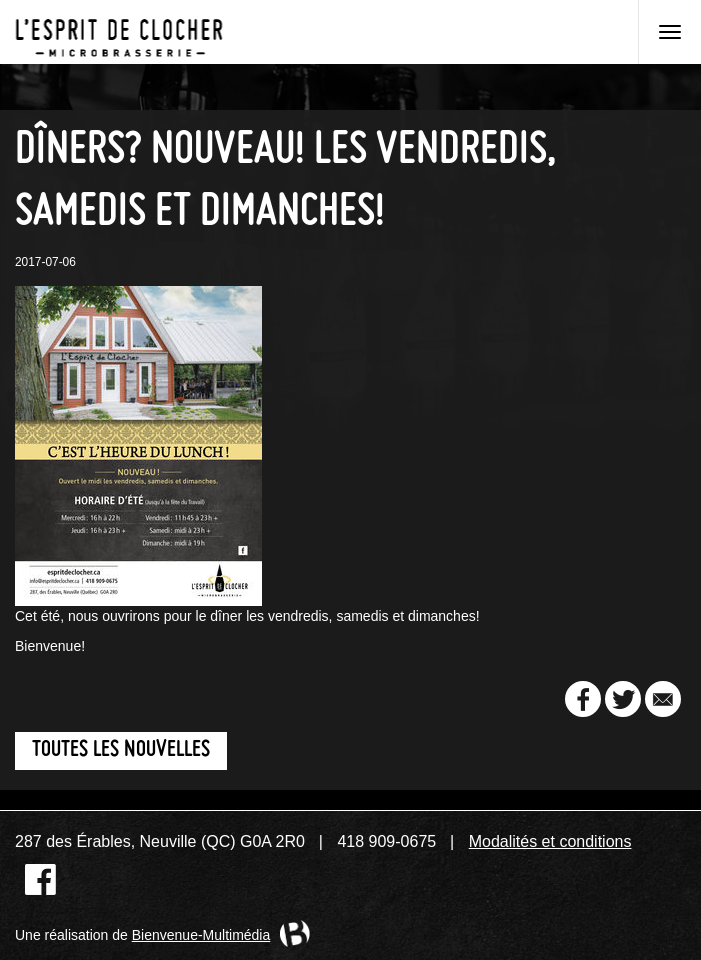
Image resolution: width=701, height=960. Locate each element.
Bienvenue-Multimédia (201, 935)
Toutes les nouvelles (121, 750)
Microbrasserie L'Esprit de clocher (119, 32)
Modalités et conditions (550, 841)
